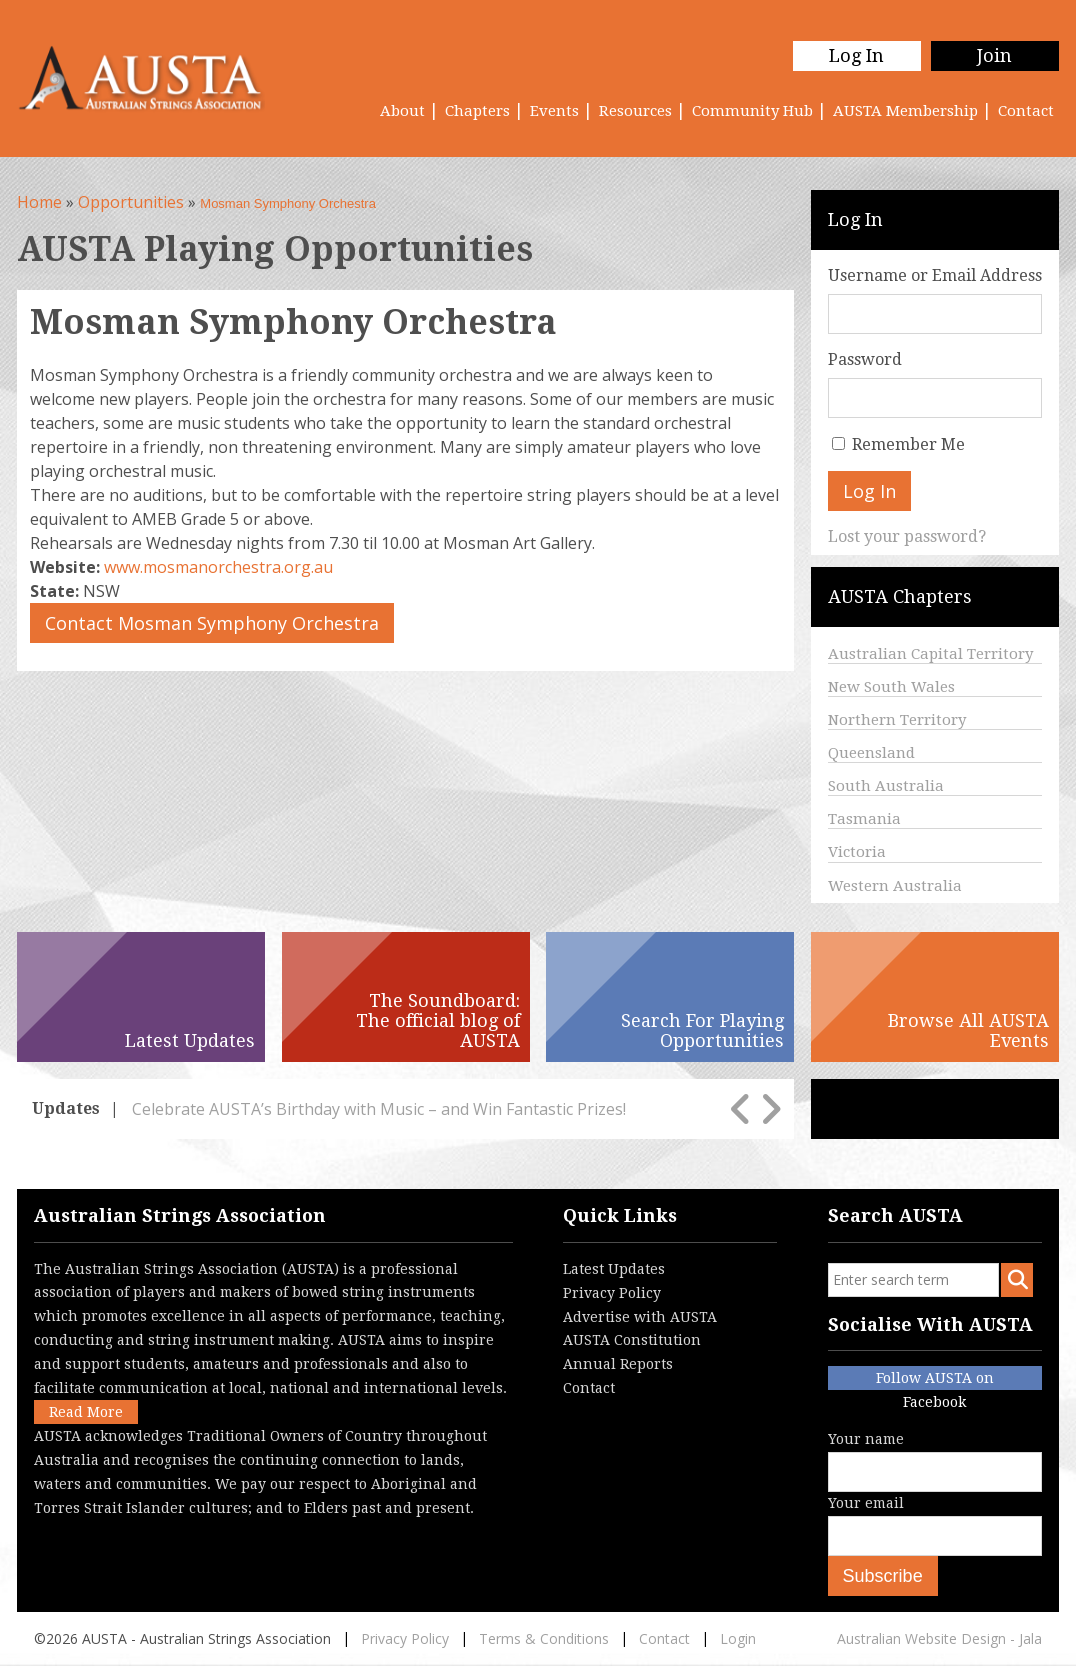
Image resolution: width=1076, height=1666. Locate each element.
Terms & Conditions (544, 1638)
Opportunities (131, 202)
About (402, 111)
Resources (635, 111)
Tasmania (864, 819)
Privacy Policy (612, 1293)
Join (994, 55)
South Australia (886, 786)
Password (865, 359)
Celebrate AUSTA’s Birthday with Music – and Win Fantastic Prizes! (379, 1109)
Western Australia (895, 886)
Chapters (477, 111)
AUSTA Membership (905, 111)
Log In (856, 55)
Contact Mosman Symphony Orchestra (212, 623)
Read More (86, 1412)
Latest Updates (614, 1269)
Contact (1026, 111)
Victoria (857, 852)
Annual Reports (618, 1364)
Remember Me (908, 444)
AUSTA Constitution (632, 1340)
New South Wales (891, 687)
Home (39, 202)
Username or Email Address (935, 275)
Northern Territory (897, 720)
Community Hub (752, 111)
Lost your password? (907, 536)
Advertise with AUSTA (640, 1317)
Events (554, 111)
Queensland (871, 753)
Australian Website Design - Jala (939, 1638)
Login (738, 1638)
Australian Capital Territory (930, 654)
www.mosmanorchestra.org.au (218, 567)
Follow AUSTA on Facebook (935, 1380)
